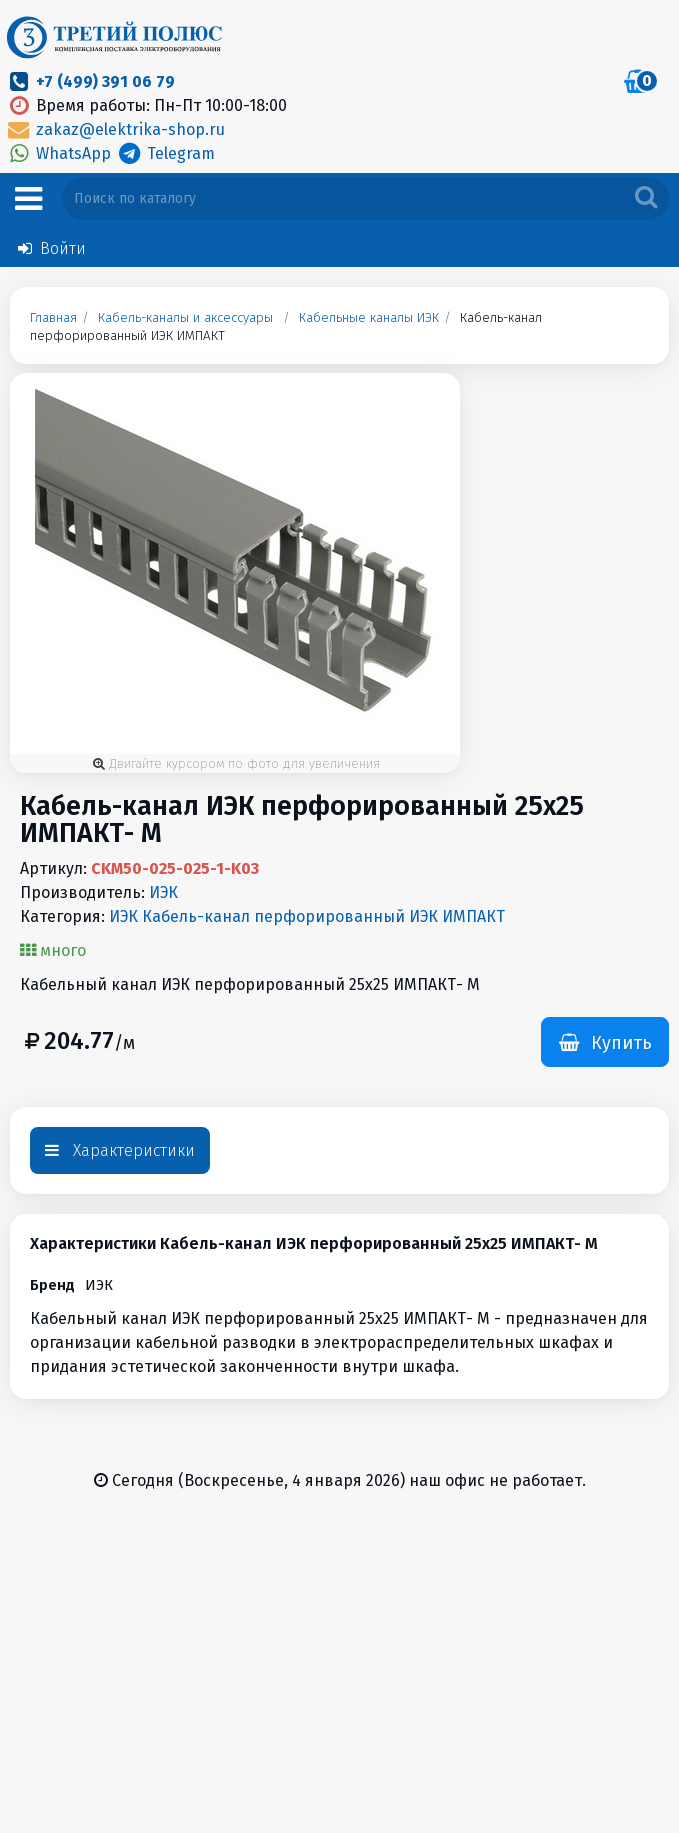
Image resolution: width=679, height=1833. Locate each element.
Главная (53, 318)
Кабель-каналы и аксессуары (185, 318)
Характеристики (120, 1150)
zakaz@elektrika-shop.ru (115, 129)
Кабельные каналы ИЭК (369, 318)
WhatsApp (60, 153)
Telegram (164, 153)
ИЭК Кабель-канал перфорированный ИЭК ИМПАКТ (307, 916)
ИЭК (163, 892)
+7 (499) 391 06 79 (105, 81)
